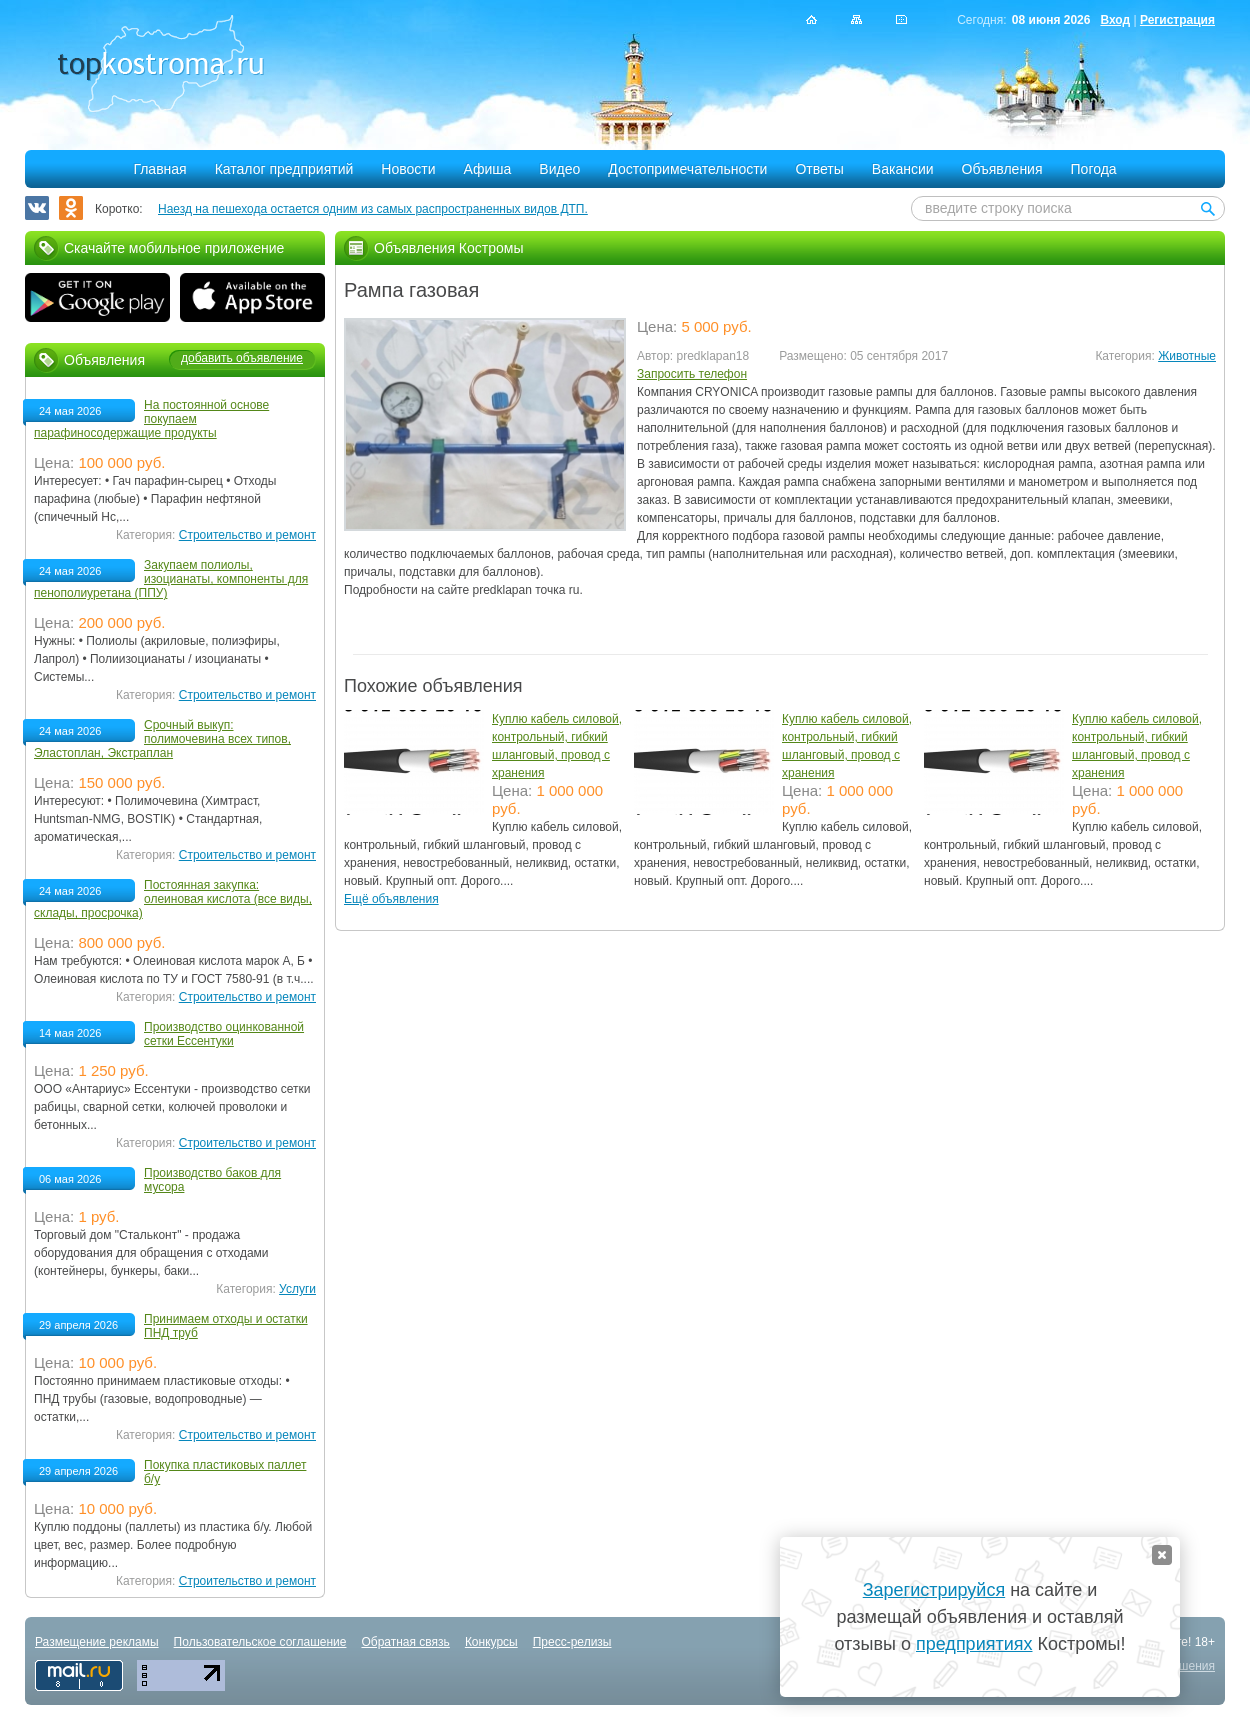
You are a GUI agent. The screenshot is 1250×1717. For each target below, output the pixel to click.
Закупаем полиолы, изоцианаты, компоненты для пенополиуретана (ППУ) (171, 579)
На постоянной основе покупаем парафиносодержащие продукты (151, 419)
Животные (1187, 356)
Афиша (488, 169)
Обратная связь (405, 1642)
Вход (1115, 20)
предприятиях (974, 1644)
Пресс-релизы (572, 1642)
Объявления (1002, 169)
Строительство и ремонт (247, 535)
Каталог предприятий (284, 169)
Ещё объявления (391, 899)
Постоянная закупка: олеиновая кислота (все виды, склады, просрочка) (173, 899)
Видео (559, 169)
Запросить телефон (692, 374)
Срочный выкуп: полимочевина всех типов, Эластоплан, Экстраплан (162, 739)
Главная (159, 169)
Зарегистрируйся (934, 1590)
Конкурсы (491, 1642)
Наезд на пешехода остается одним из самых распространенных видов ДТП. (373, 209)
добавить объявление (242, 358)
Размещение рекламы (97, 1642)
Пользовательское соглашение (260, 1642)
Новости (408, 169)
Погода (1094, 169)
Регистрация (1177, 20)
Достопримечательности (687, 169)
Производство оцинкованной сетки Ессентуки (224, 1034)
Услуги (297, 1289)
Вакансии (903, 169)
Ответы (819, 169)
